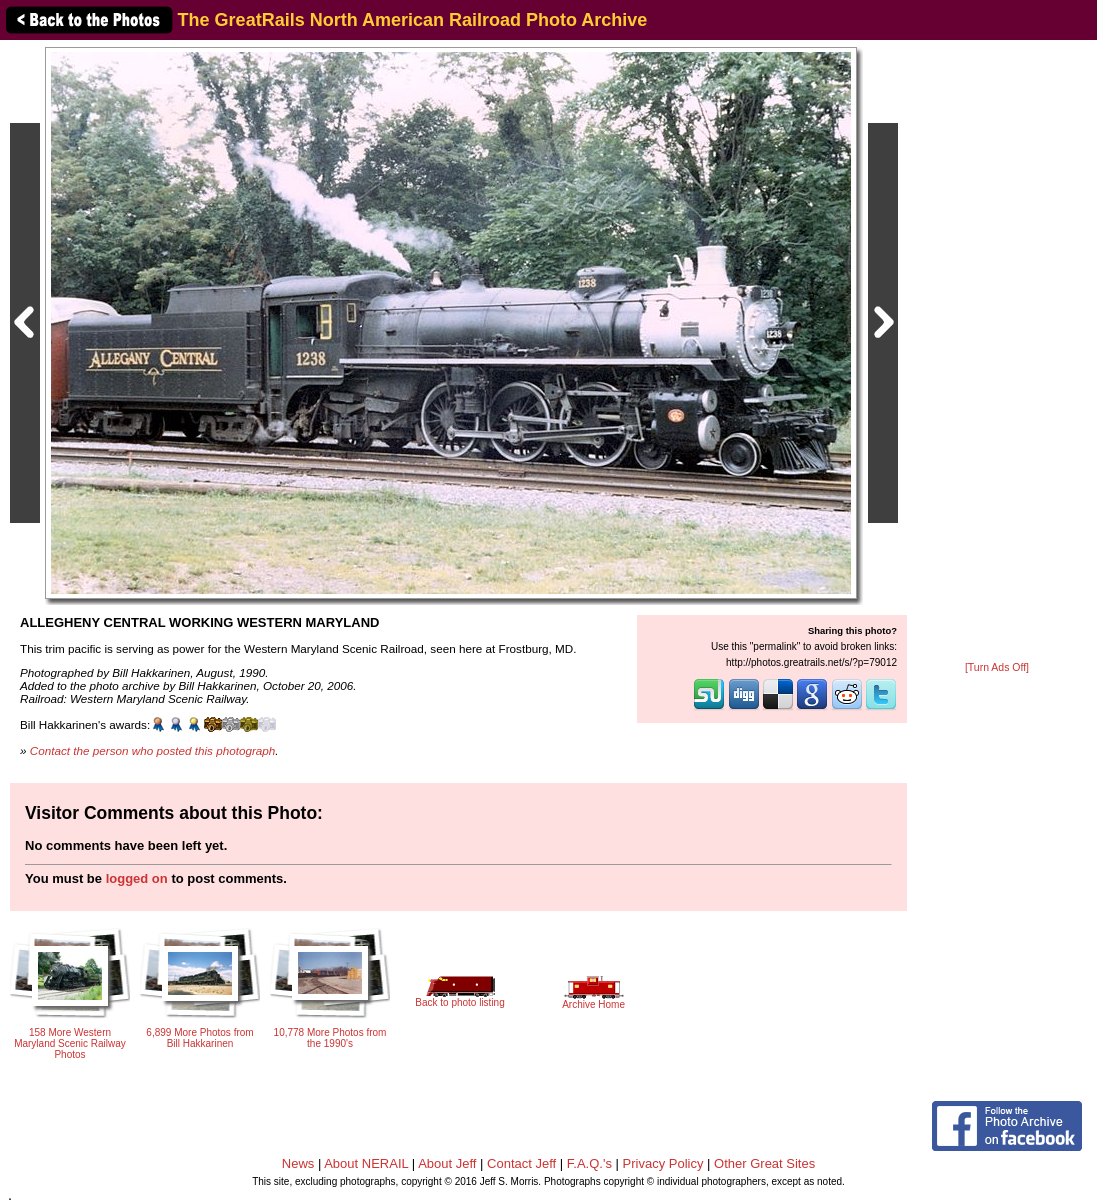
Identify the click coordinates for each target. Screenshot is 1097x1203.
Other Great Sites (764, 1163)
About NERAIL (366, 1163)
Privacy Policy (663, 1163)
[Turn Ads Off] (997, 667)
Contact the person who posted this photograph (153, 750)
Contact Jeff (521, 1163)
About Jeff (447, 1163)
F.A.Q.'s (589, 1163)
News (298, 1163)
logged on (137, 878)
